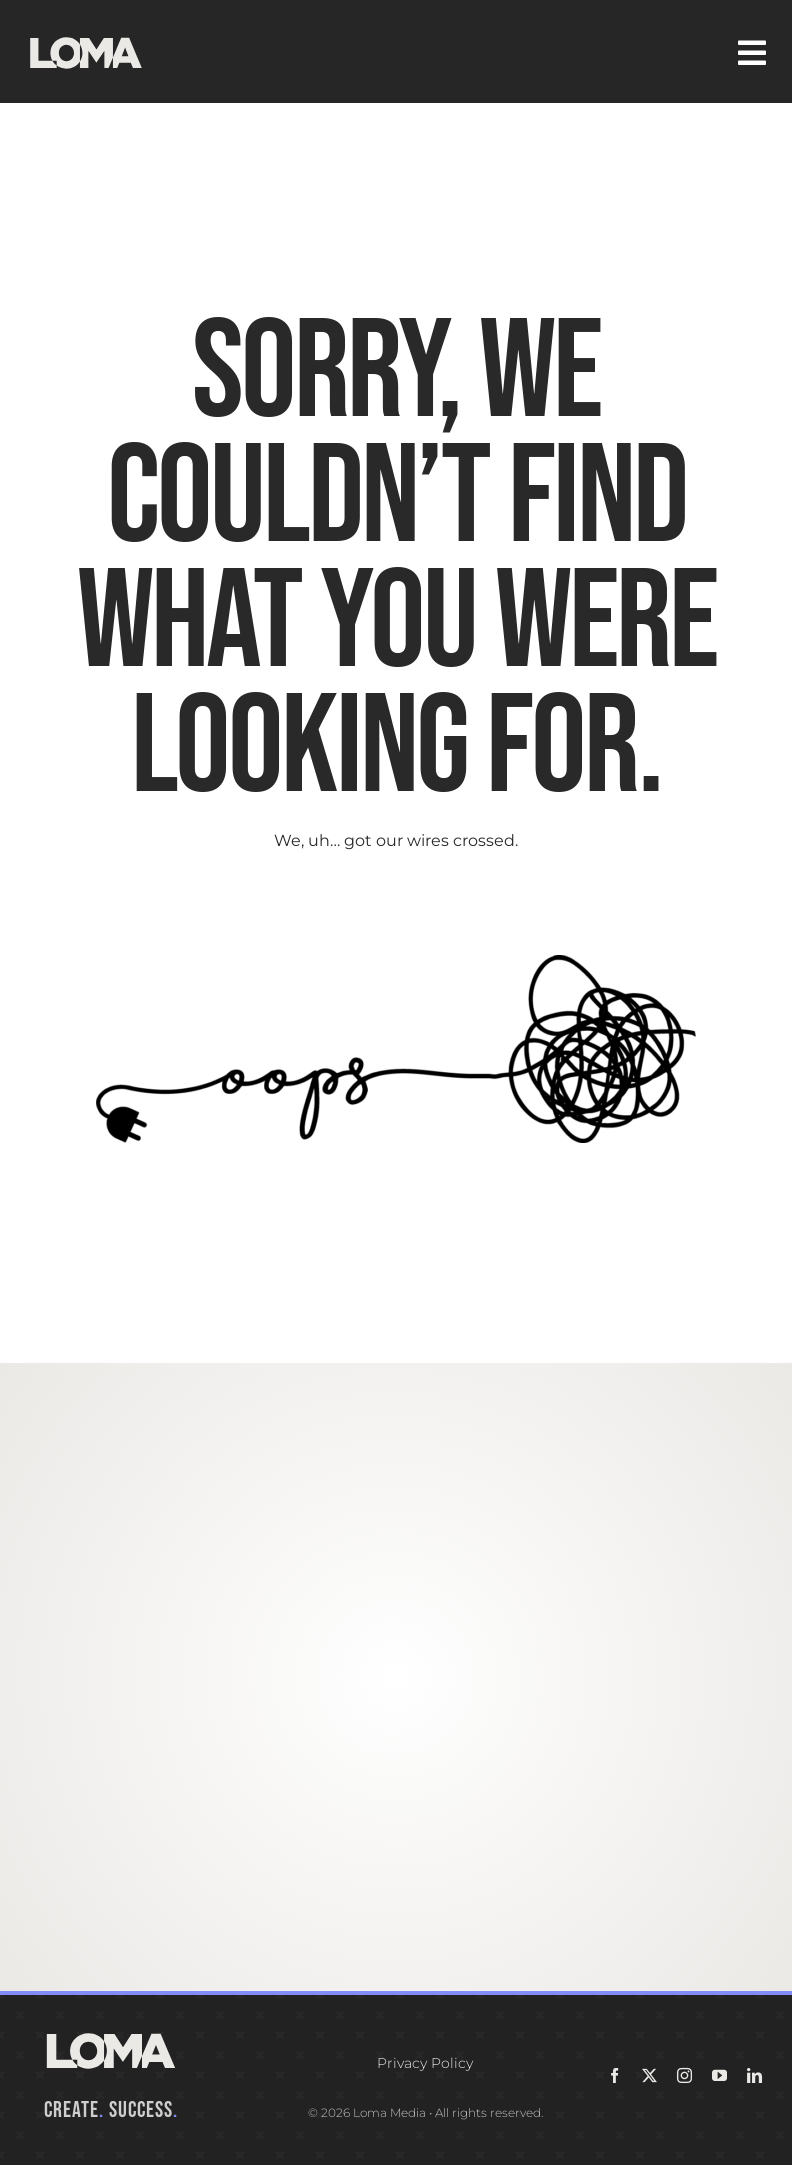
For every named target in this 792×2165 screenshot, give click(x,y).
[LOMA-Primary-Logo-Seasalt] (86, 37)
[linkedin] (754, 2075)
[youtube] (719, 2075)
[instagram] (684, 2075)
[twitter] (649, 2075)
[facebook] (614, 2075)
